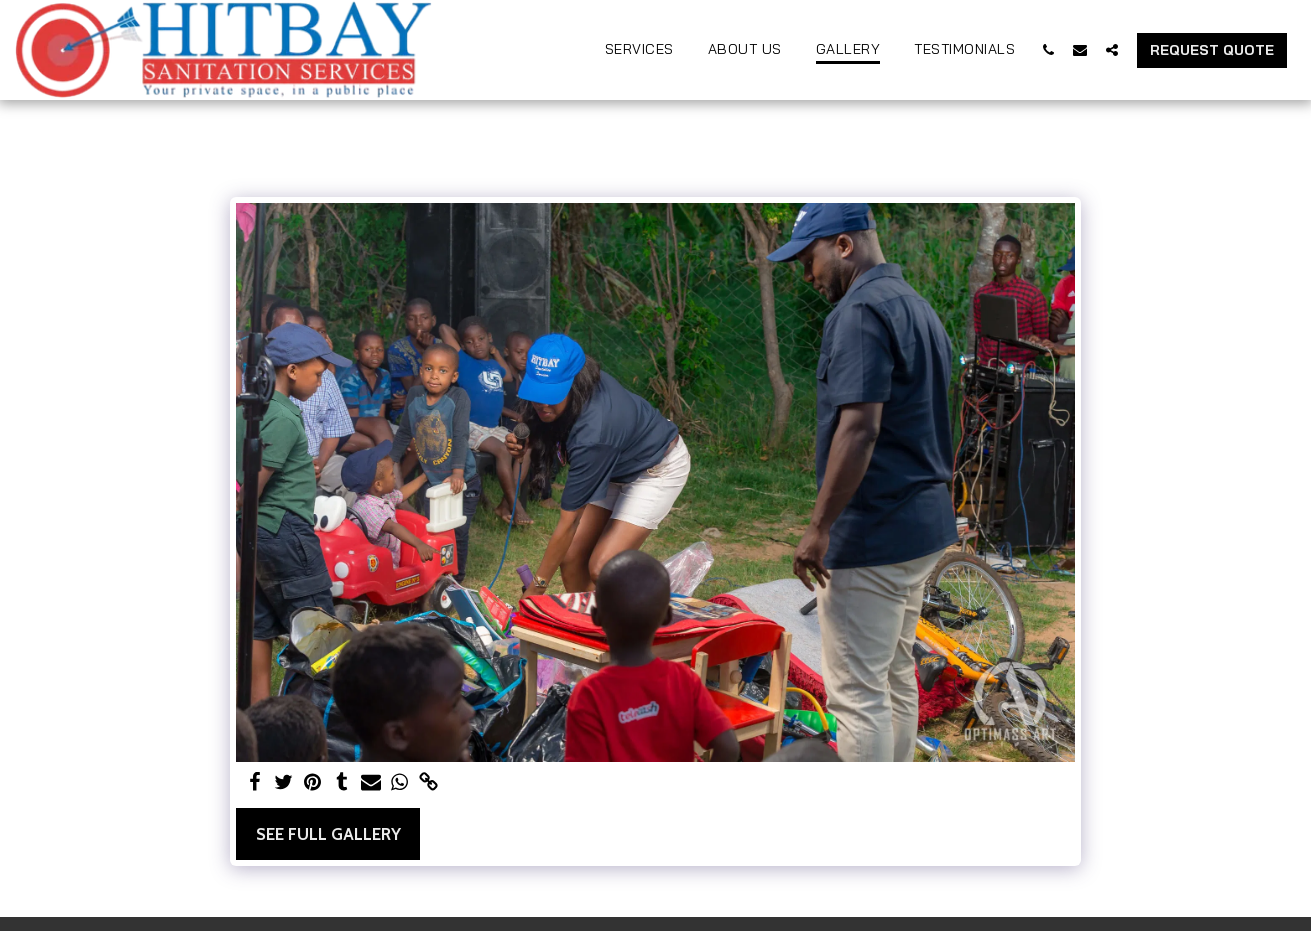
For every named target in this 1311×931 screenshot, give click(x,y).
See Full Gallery (328, 834)
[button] (1048, 49)
